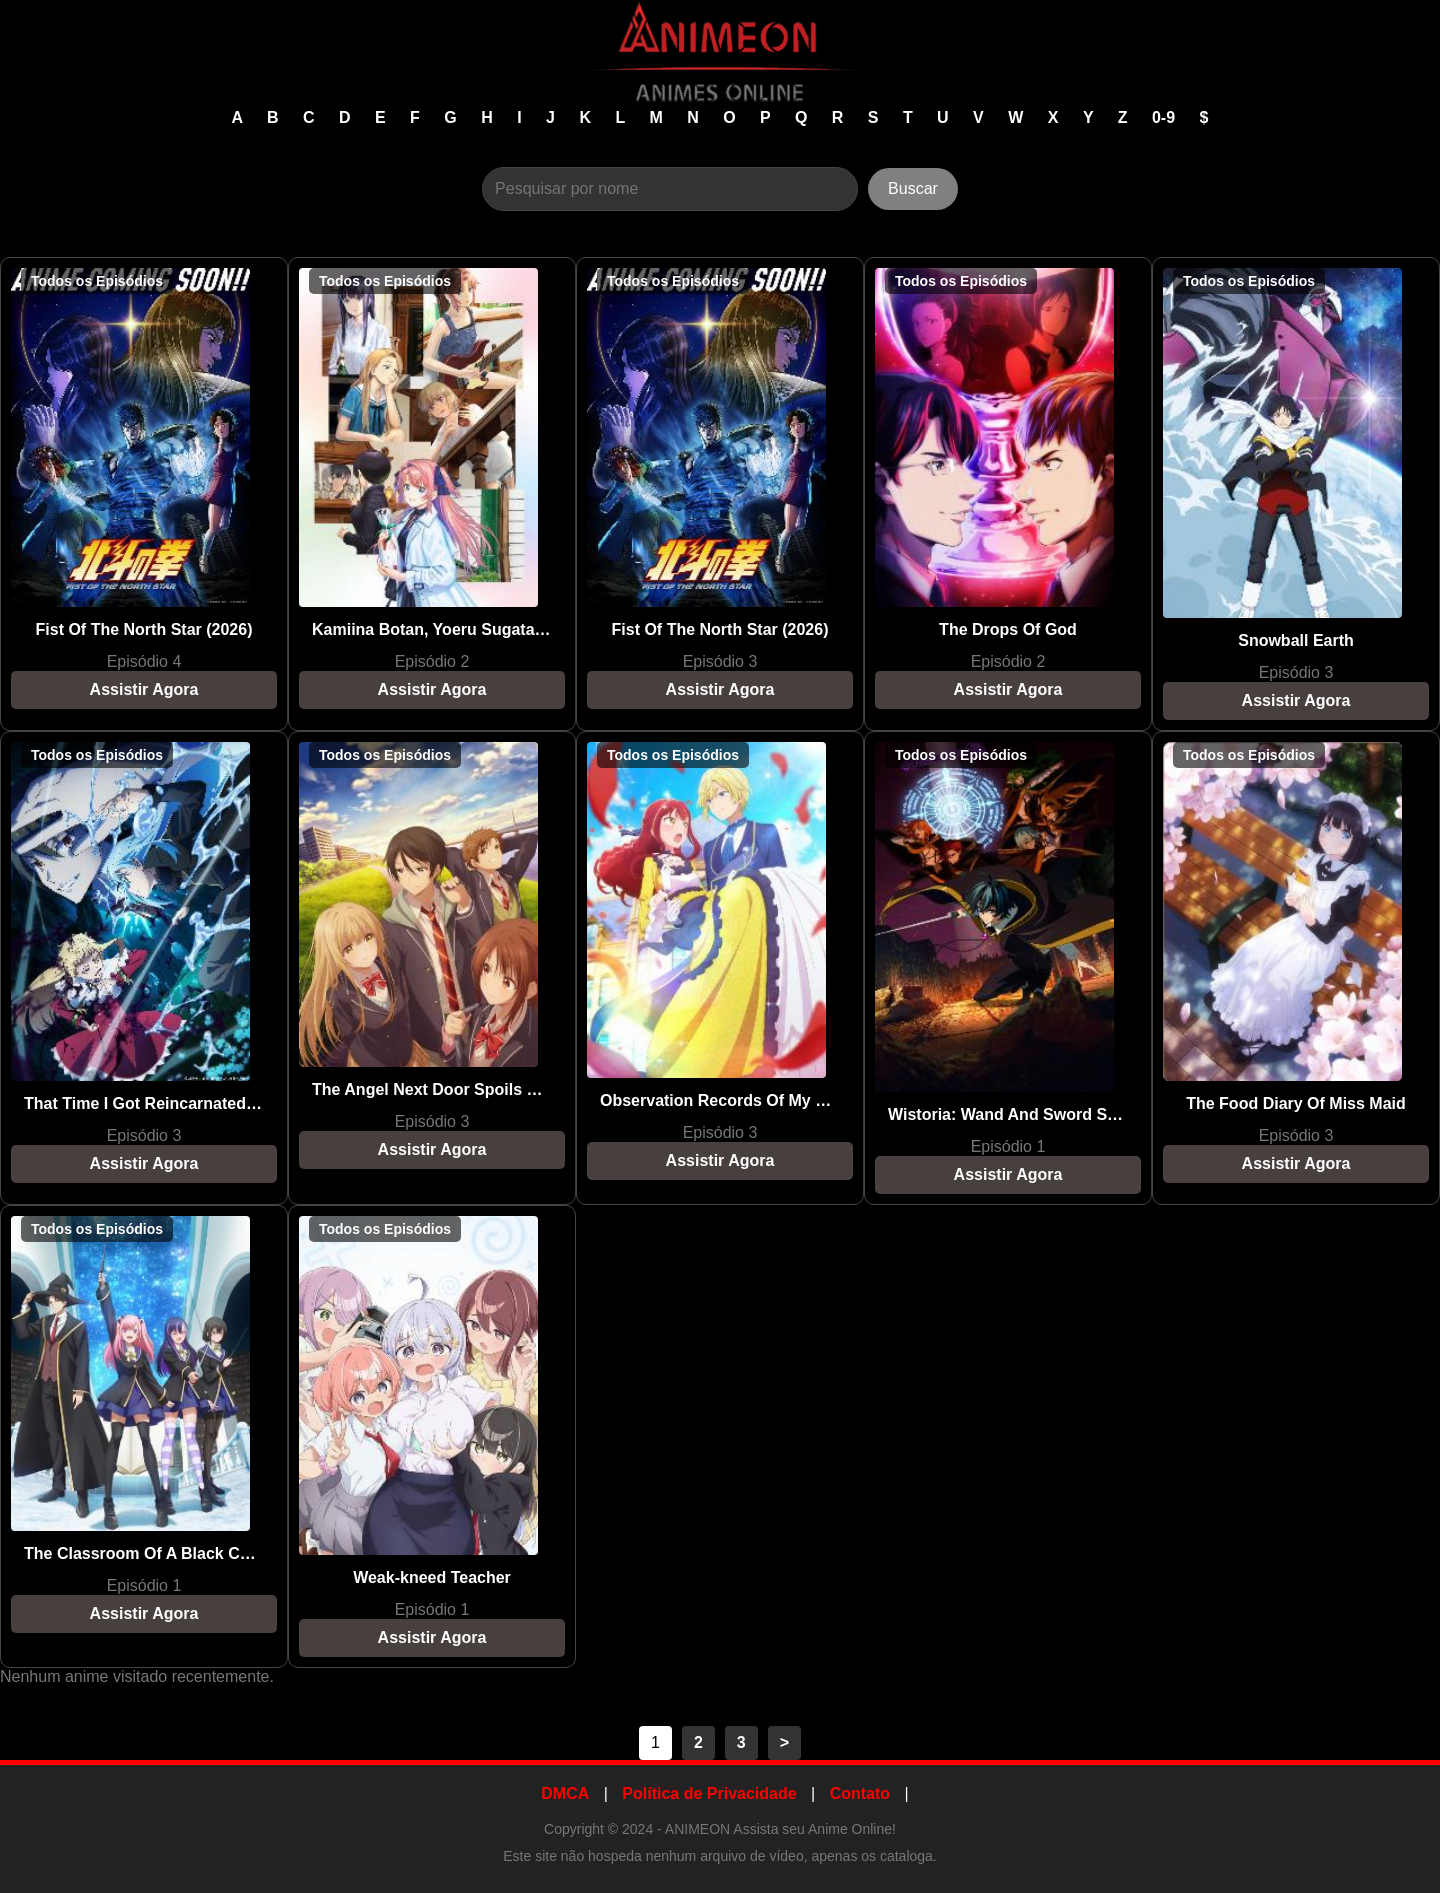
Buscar (913, 188)
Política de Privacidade (709, 1793)
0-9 (1166, 117)
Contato (860, 1793)
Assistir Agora (144, 689)
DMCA (565, 1793)
